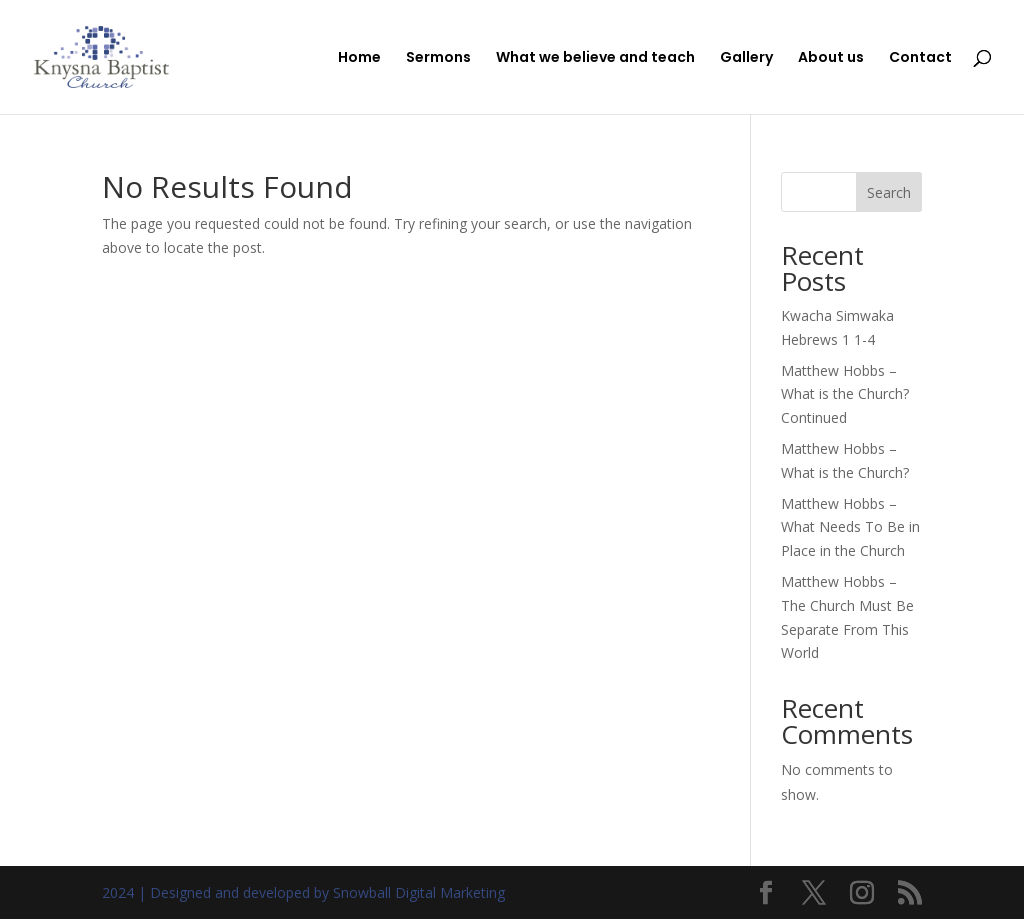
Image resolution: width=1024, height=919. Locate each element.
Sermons (438, 58)
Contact (920, 58)
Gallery (746, 58)
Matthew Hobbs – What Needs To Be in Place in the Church (850, 527)
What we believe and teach (595, 58)
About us (831, 58)
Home (359, 58)
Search (889, 192)
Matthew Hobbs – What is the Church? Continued (845, 394)
